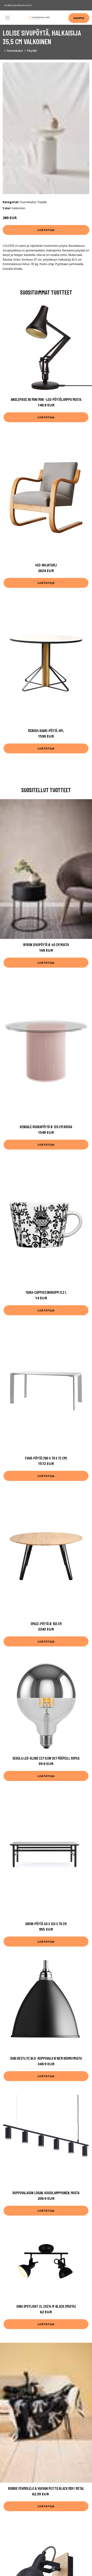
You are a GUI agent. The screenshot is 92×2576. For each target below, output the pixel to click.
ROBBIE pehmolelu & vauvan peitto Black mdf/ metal (46, 2488)
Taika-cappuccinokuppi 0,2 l (46, 1292)
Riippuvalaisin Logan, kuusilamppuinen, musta (46, 2192)
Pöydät (32, 51)
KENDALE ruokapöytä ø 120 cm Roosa (46, 1126)
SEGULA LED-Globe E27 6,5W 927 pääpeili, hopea (46, 1758)
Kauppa (79, 18)
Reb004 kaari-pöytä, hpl (46, 730)
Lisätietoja (46, 230)
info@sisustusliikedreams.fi (18, 5)
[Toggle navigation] (7, 17)
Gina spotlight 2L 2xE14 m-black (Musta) (46, 2306)
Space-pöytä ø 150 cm (46, 1623)
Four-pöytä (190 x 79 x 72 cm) (46, 1458)
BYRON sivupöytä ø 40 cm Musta (46, 944)
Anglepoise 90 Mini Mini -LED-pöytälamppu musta (46, 399)
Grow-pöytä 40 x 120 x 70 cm (46, 1923)
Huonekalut (15, 51)
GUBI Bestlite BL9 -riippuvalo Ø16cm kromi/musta (46, 2058)
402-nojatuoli (46, 565)
